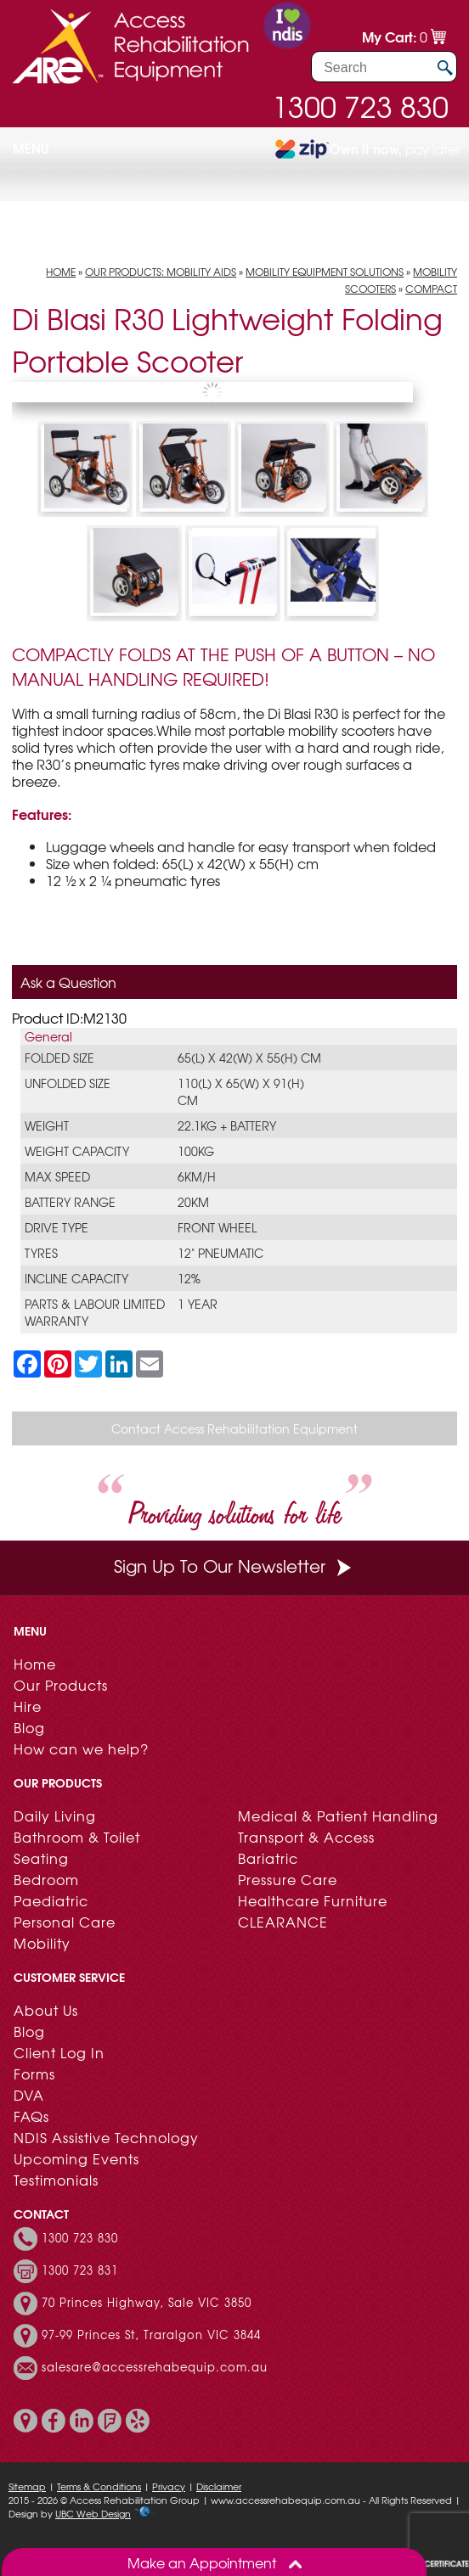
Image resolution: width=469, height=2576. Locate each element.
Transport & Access (306, 1837)
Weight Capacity (77, 1150)
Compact (431, 288)
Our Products (61, 1685)
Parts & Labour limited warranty (95, 1312)
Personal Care (65, 1921)
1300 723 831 (80, 2270)
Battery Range (70, 1201)
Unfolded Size (67, 1083)
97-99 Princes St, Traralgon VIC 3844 (151, 2335)
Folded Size (59, 1057)
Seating (41, 1858)
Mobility (42, 1943)
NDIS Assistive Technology (106, 2137)
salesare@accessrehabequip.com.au (155, 2367)
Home (61, 271)
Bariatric (268, 1858)
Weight (47, 1125)
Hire (28, 1706)
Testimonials (56, 2179)
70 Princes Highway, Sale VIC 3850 (146, 2302)
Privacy (168, 2486)
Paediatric (51, 1900)
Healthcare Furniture (312, 1900)
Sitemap (27, 2486)
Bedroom (46, 1879)
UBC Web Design (93, 2513)
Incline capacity (76, 1278)
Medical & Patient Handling (338, 1815)
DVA (29, 2095)
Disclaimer (218, 2486)
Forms (34, 2073)
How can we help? (81, 1748)
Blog (29, 1727)
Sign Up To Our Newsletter (234, 1565)
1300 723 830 (360, 106)
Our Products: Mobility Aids (160, 271)
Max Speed (57, 1176)
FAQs (31, 2116)
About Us (46, 2010)
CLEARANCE (283, 1921)
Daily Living (55, 1815)
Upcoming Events (76, 2158)
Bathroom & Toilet (77, 1837)
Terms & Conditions (99, 2486)
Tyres (41, 1252)
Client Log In (59, 2052)
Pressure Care (287, 1879)
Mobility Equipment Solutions (325, 271)
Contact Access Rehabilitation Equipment (234, 1428)
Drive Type (56, 1227)
